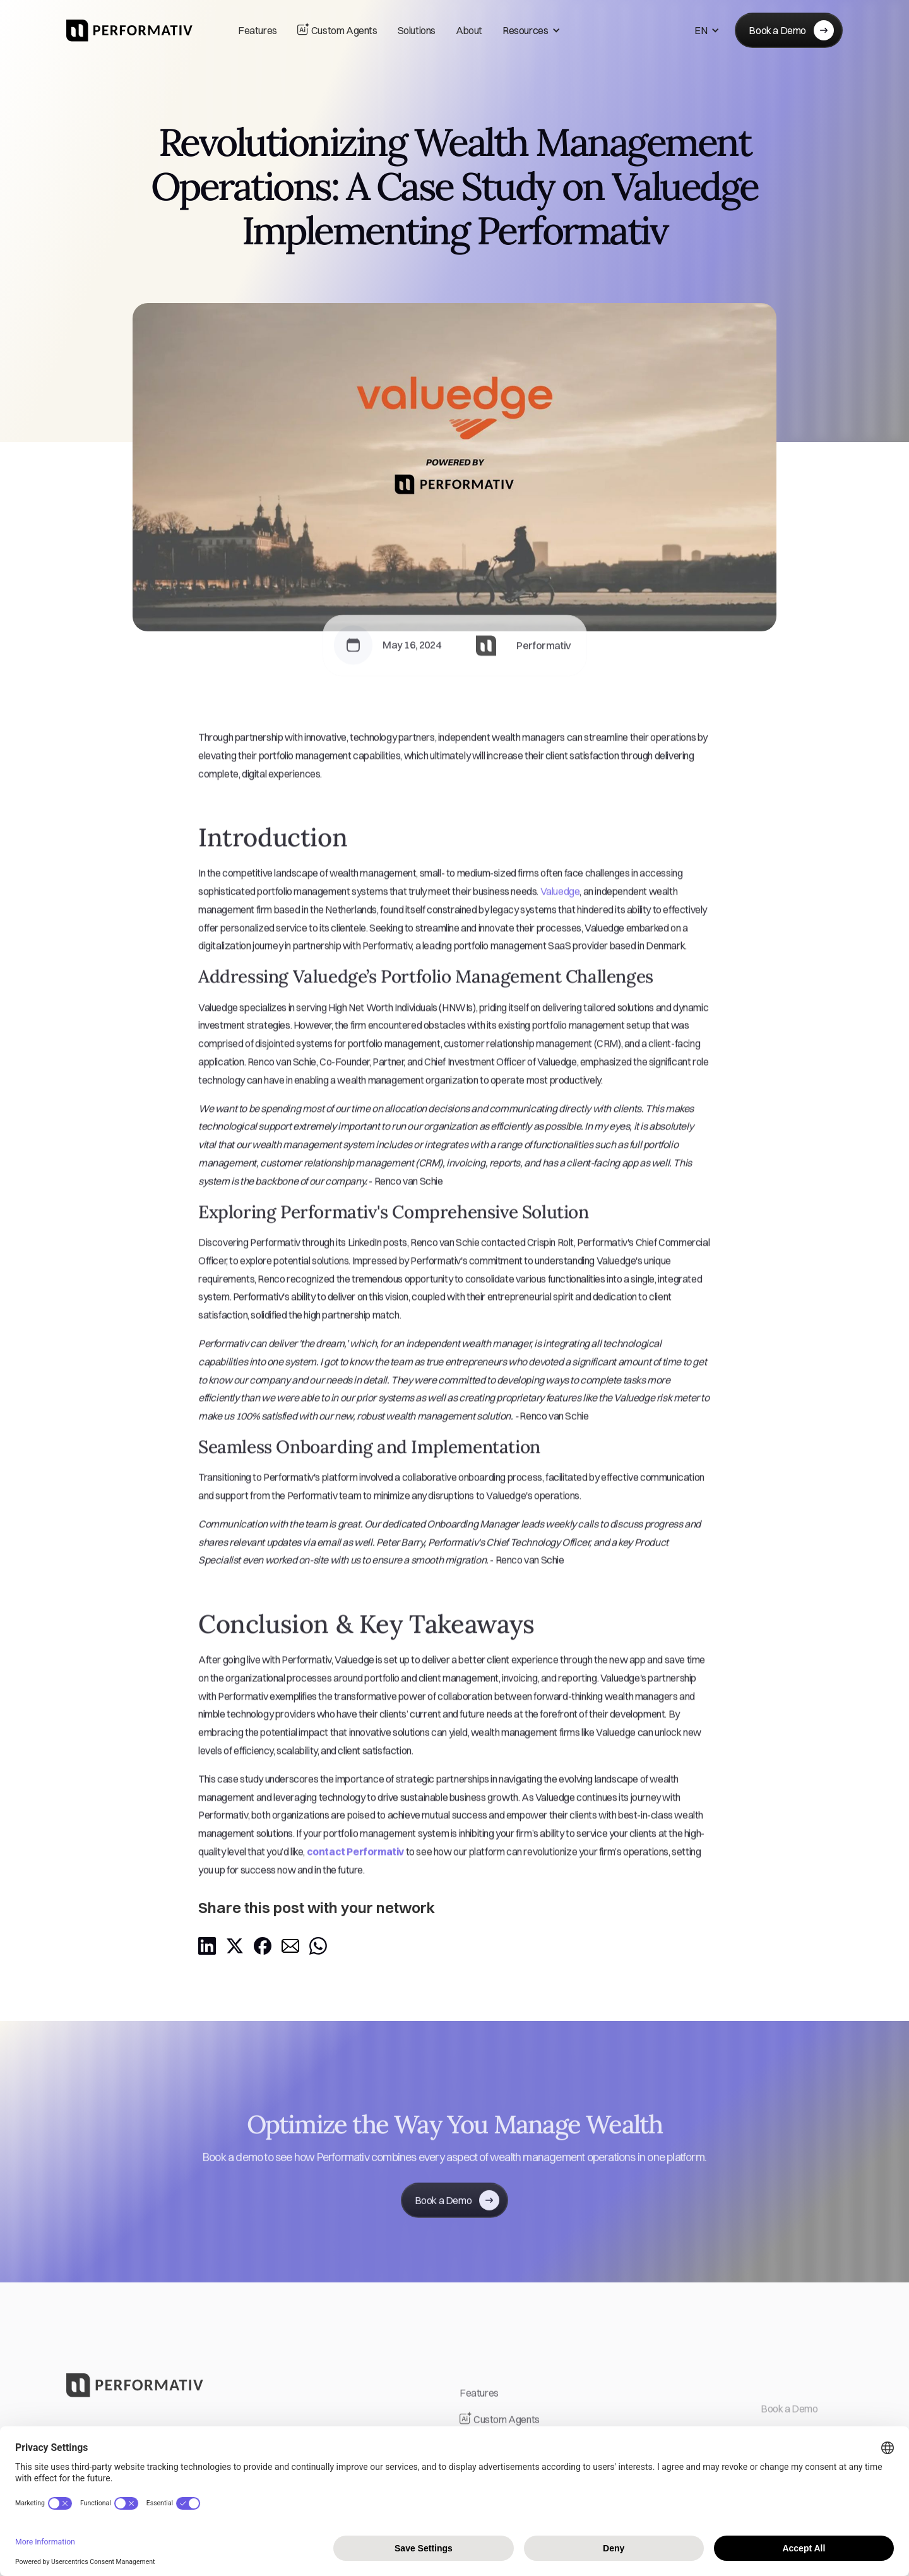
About (469, 30)
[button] (531, 30)
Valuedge (560, 904)
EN (700, 30)
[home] (129, 31)
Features (257, 30)
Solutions (417, 30)
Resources (525, 30)
